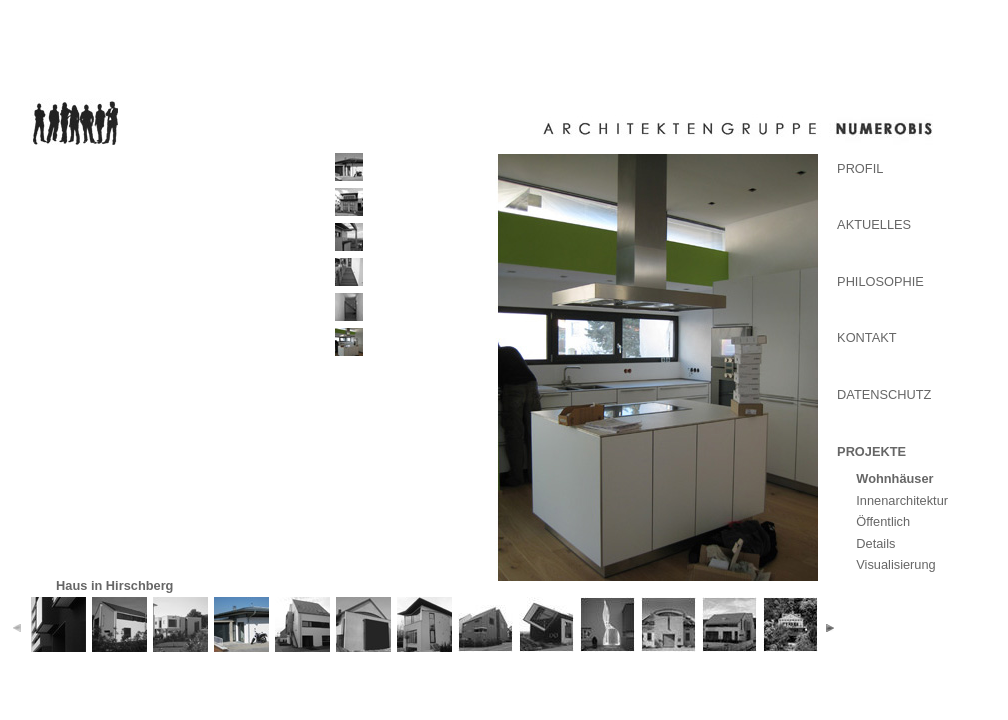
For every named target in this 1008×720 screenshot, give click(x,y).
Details (875, 543)
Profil (860, 168)
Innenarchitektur (902, 500)
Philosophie (880, 281)
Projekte (871, 451)
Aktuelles (874, 224)
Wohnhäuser (894, 478)
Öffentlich (883, 521)
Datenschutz (884, 394)
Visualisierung (895, 564)
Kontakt (867, 337)
